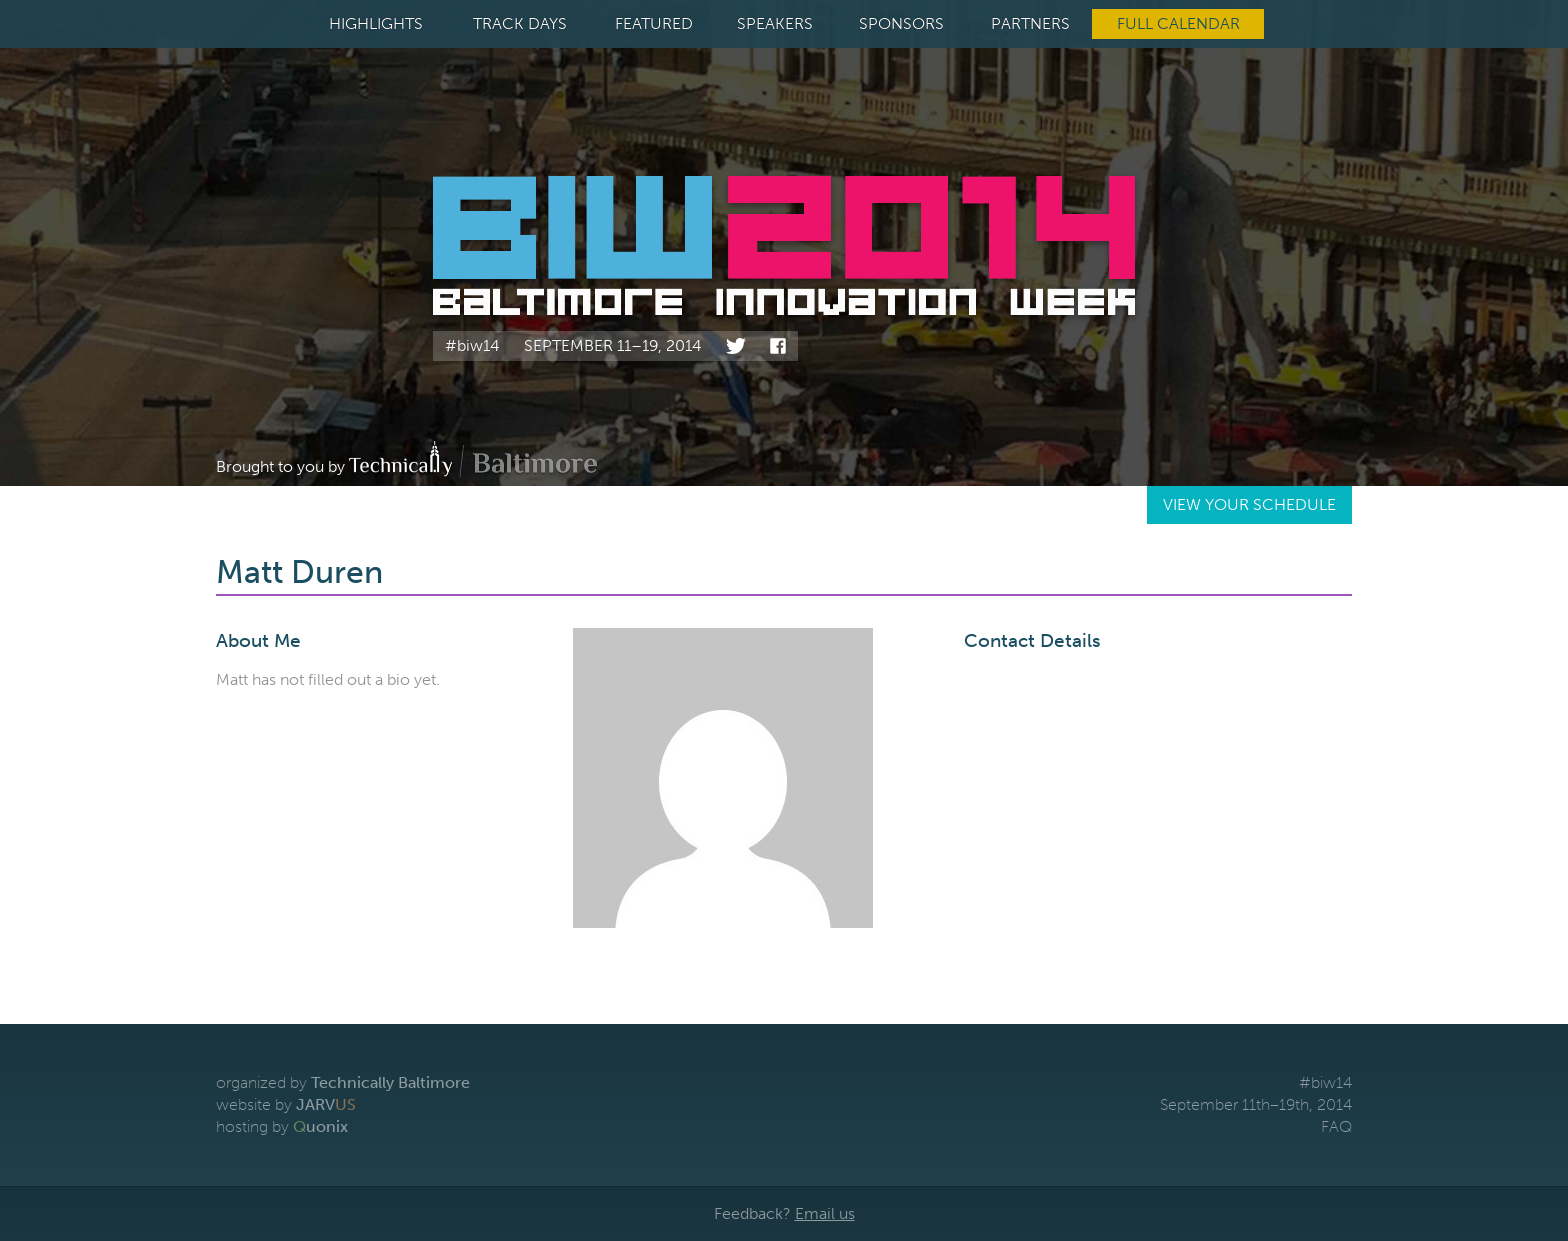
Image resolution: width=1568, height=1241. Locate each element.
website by (286, 1104)
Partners (1030, 23)
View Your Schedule (1249, 504)
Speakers (775, 23)
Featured (654, 23)
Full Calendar (1178, 23)
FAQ (1336, 1126)
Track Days (520, 23)
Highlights (376, 23)
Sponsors (901, 23)
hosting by (282, 1126)
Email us (825, 1213)
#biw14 (472, 345)
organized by (343, 1082)
